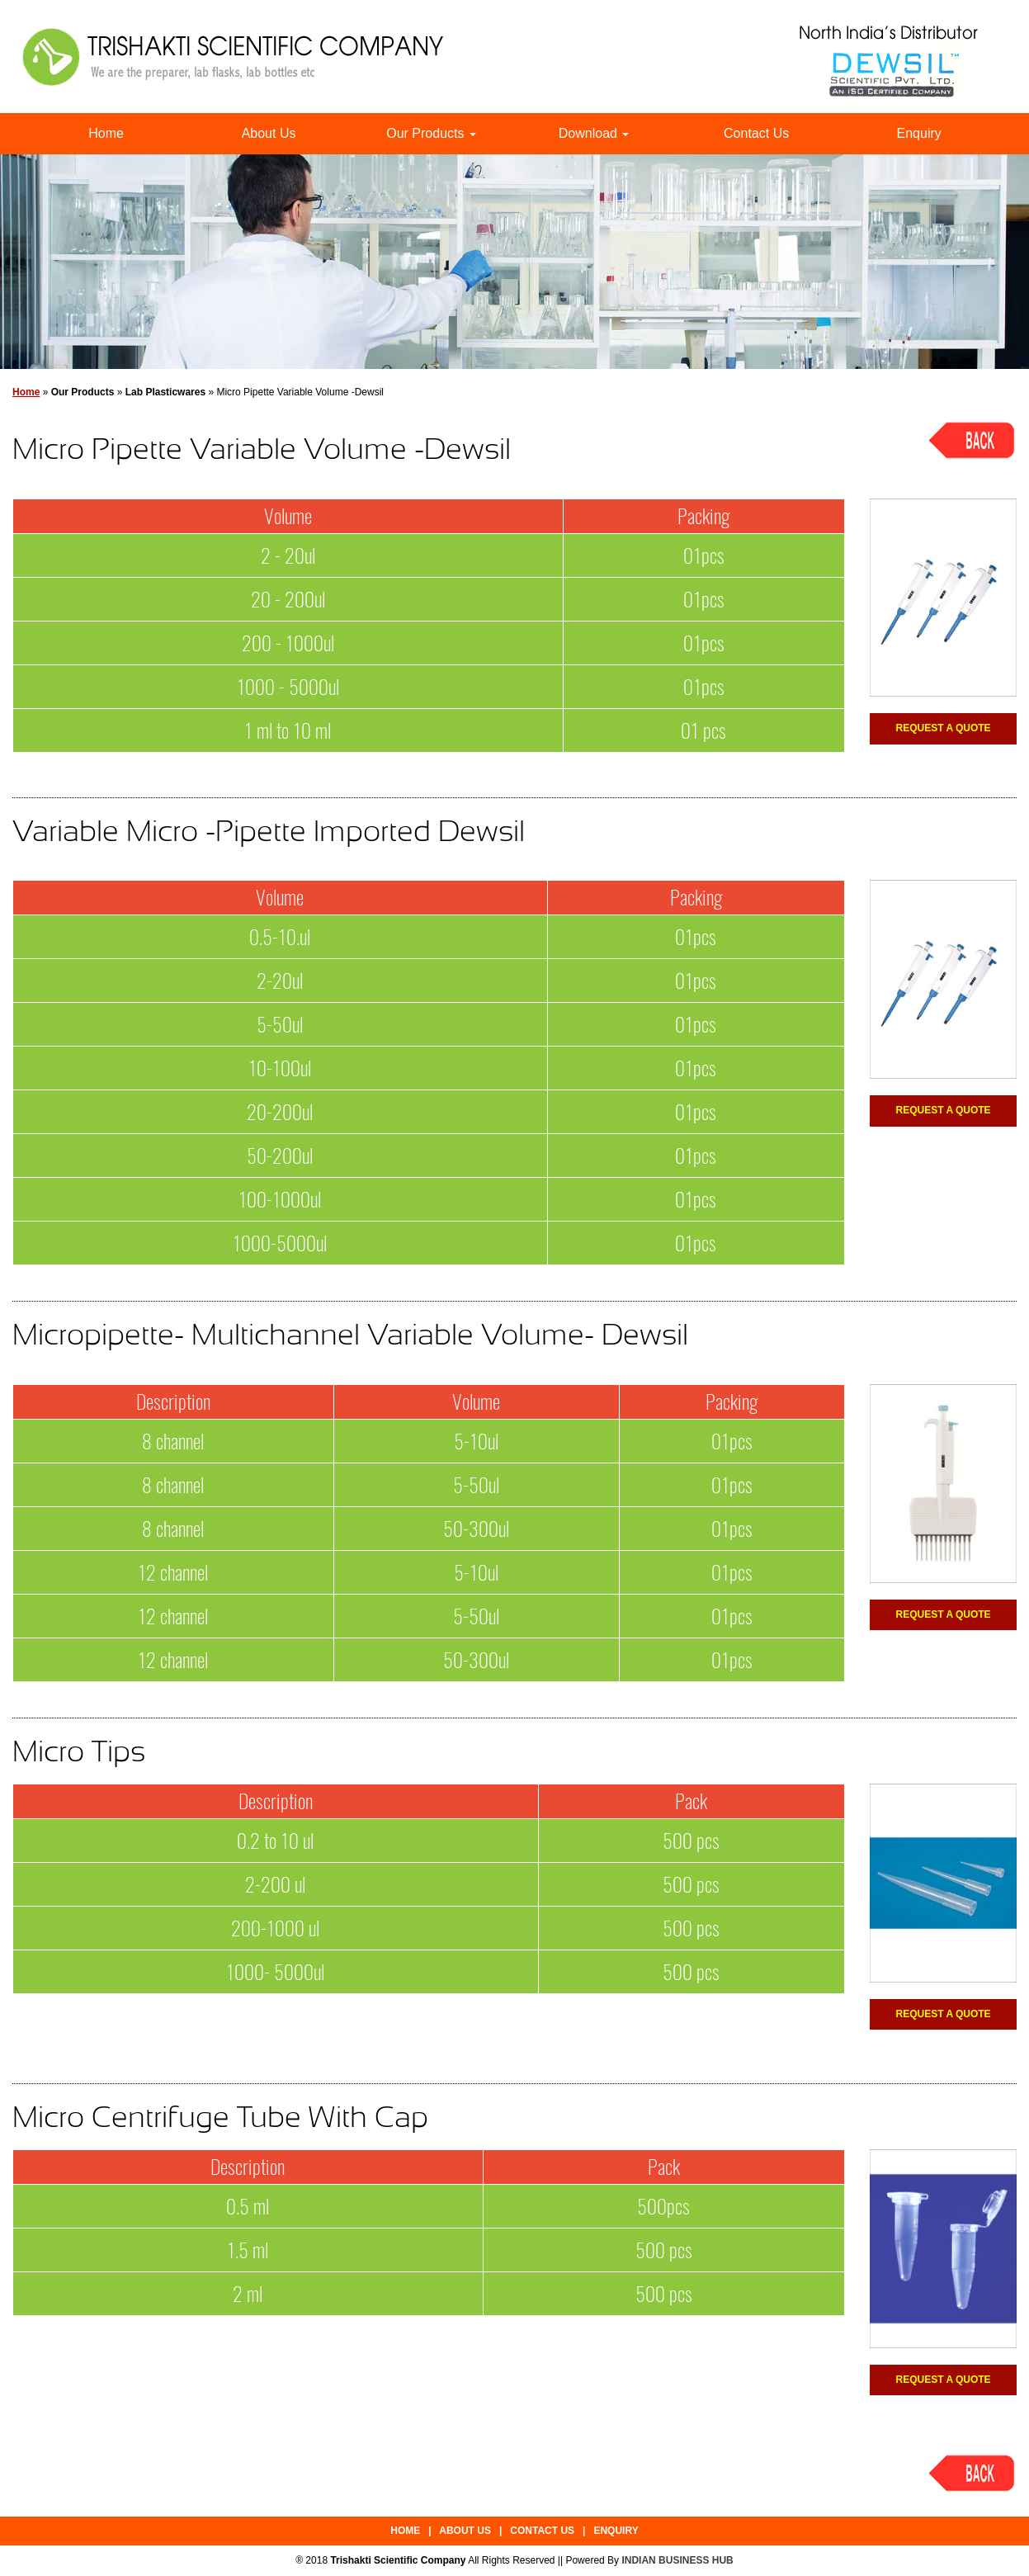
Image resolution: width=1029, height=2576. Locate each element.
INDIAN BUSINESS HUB (677, 2560)
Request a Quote (943, 728)
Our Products (431, 133)
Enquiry (919, 133)
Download (594, 133)
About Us (269, 133)
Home (106, 133)
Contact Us (756, 133)
